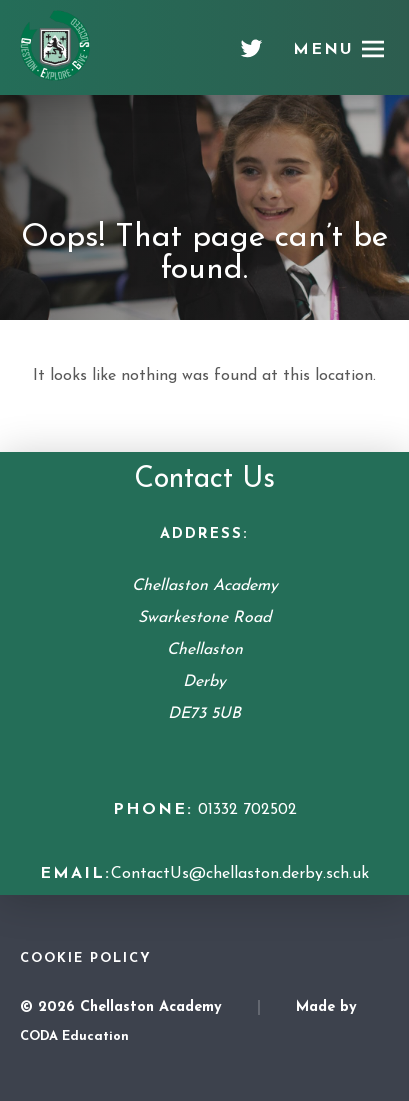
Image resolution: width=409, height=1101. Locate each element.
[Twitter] (251, 56)
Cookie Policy (86, 958)
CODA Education (74, 1036)
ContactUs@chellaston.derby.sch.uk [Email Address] (240, 874)
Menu (323, 50)
